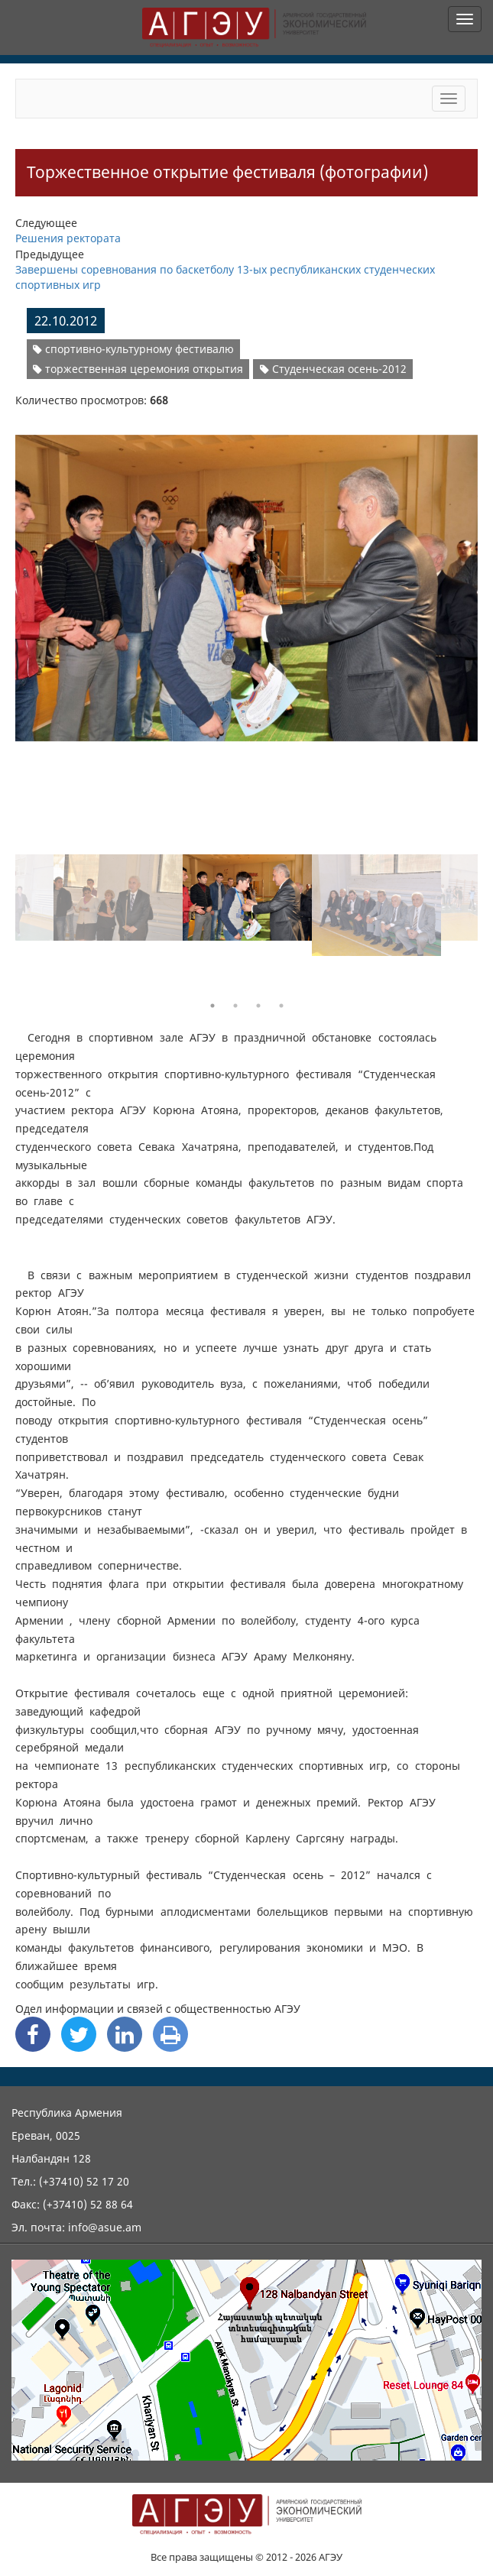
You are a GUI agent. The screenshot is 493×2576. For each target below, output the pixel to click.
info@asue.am (104, 2227)
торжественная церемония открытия (138, 368)
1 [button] (212, 1005)
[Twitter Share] (78, 2034)
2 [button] (235, 1005)
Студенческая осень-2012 (333, 368)
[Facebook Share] (32, 2034)
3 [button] (258, 1005)
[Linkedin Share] (124, 2034)
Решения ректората (68, 238)
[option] (246, 579)
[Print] (170, 2034)
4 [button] (281, 1005)
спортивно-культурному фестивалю (133, 349)
